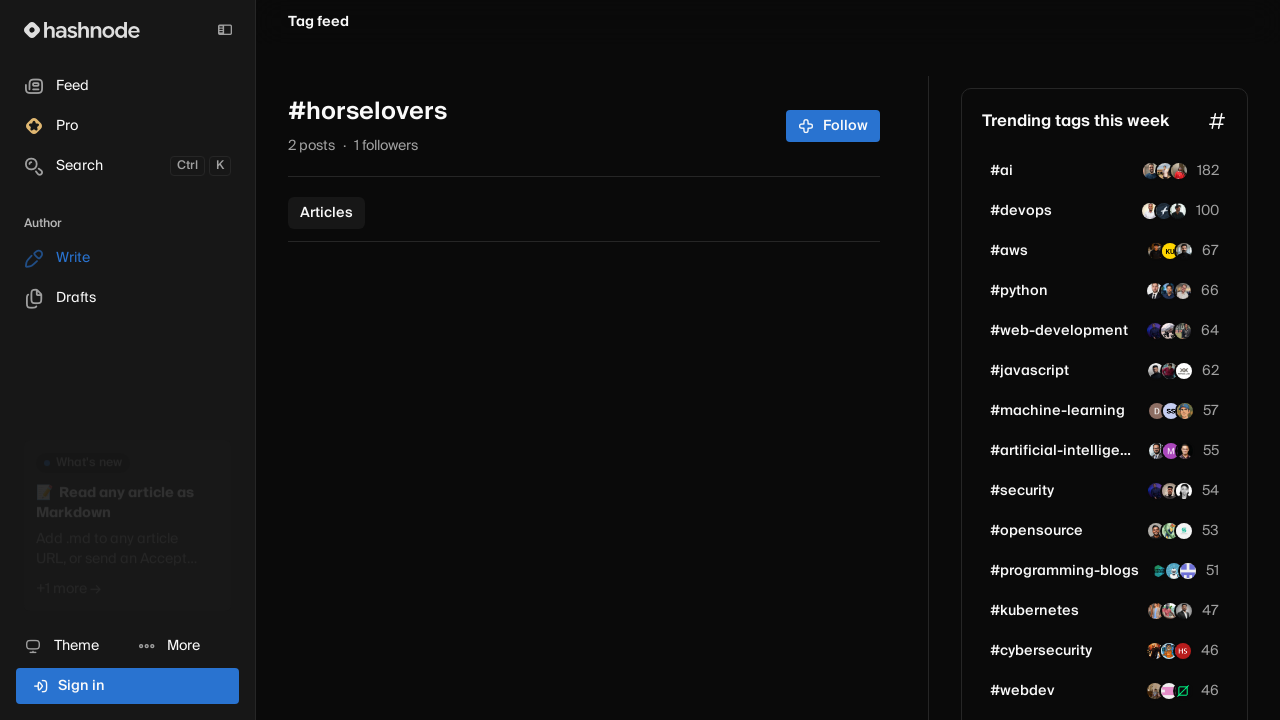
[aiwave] (1188, 571)
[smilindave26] (1155, 651)
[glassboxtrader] (1169, 291)
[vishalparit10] (1170, 611)
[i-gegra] (1179, 171)
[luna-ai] (1170, 491)
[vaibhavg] (1169, 331)
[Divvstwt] (1156, 531)
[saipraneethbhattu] (1156, 251)
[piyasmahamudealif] (1183, 331)
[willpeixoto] (1151, 171)
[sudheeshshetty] (1184, 531)
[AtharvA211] (1170, 531)
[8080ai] (1171, 451)
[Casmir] (1150, 211)
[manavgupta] (1165, 171)
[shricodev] (1156, 611)
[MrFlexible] (1183, 651)
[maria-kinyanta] (1184, 491)
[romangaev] (1185, 411)
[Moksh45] (1170, 371)
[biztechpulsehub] (1178, 211)
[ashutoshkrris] (1160, 571)
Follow (833, 126)
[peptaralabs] (1184, 371)
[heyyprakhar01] (1184, 611)
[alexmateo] (1155, 291)
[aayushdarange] (1169, 651)
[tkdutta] (1157, 451)
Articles (326, 213)
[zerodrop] (1183, 691)
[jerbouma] (1183, 291)
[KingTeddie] (1155, 331)
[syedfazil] (1164, 211)
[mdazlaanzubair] (1156, 371)
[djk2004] (1157, 411)
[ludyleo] (1169, 691)
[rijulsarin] (1185, 451)
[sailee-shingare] (1171, 411)
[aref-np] (1184, 251)
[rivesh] (1170, 251)
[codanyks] (1174, 571)
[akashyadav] (1155, 691)
